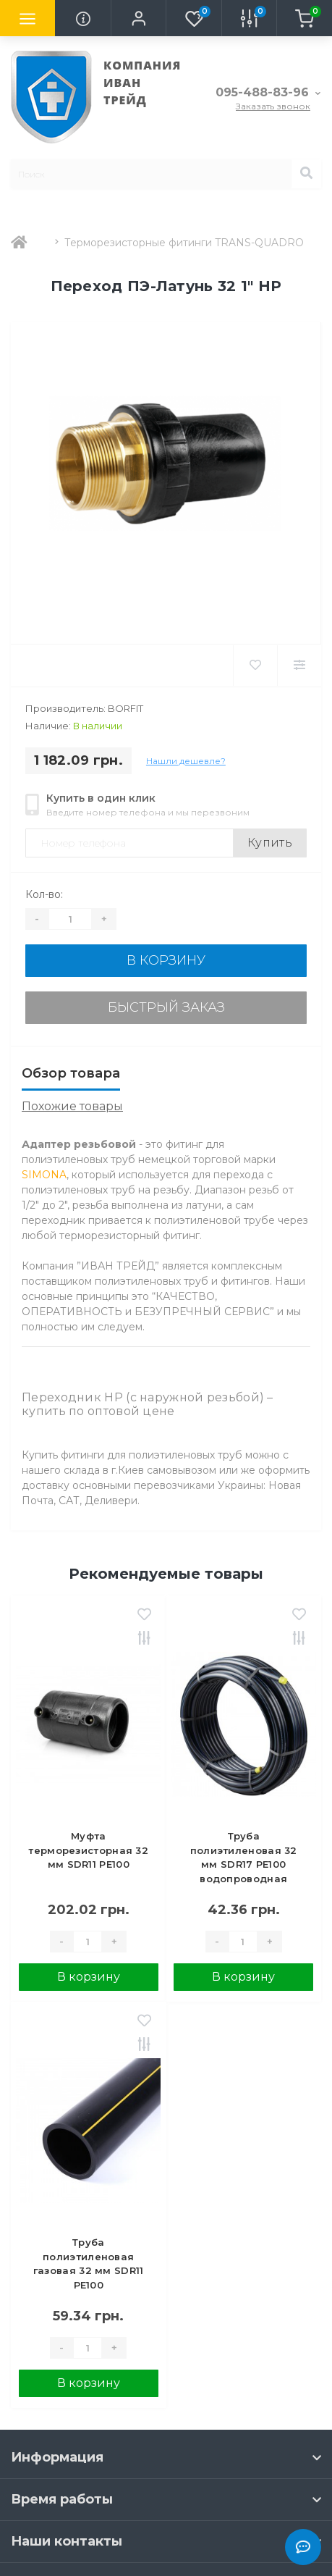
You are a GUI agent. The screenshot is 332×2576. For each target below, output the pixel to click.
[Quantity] (70, 919)
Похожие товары (72, 1106)
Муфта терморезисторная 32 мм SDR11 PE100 (88, 1850)
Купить (269, 842)
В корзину (166, 960)
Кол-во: (44, 894)
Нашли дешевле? (186, 760)
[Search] (306, 173)
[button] (138, 18)
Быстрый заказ (166, 1007)
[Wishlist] (255, 665)
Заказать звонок (273, 106)
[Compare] (299, 665)
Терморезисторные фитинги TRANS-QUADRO (184, 242)
